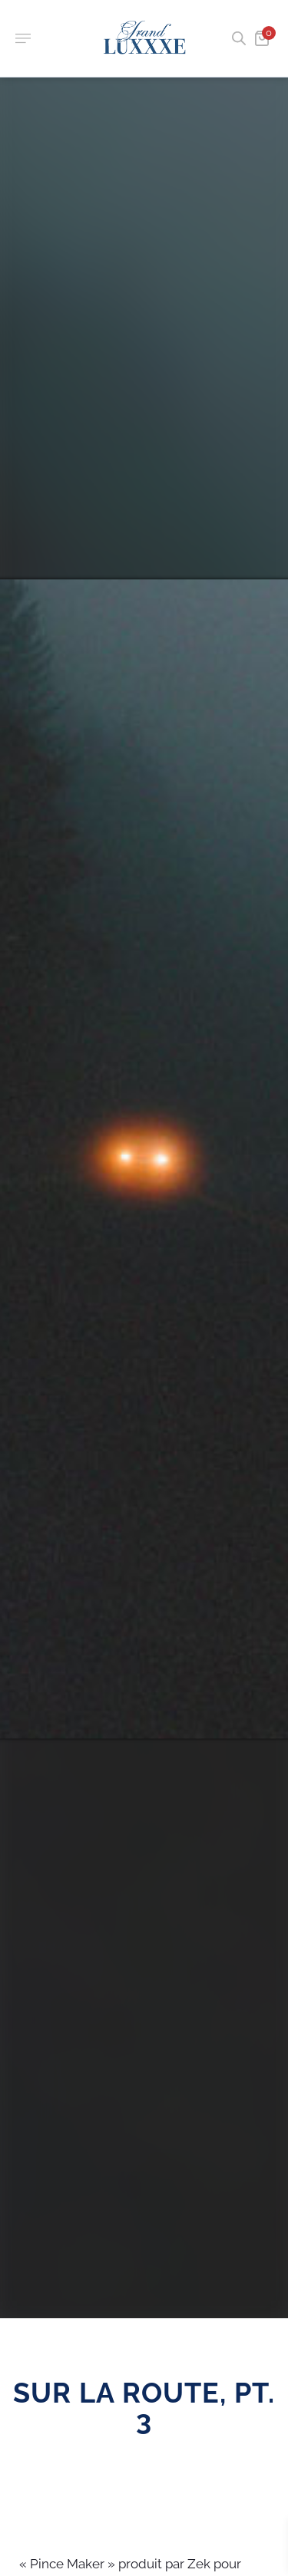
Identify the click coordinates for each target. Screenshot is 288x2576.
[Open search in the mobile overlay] (237, 38)
